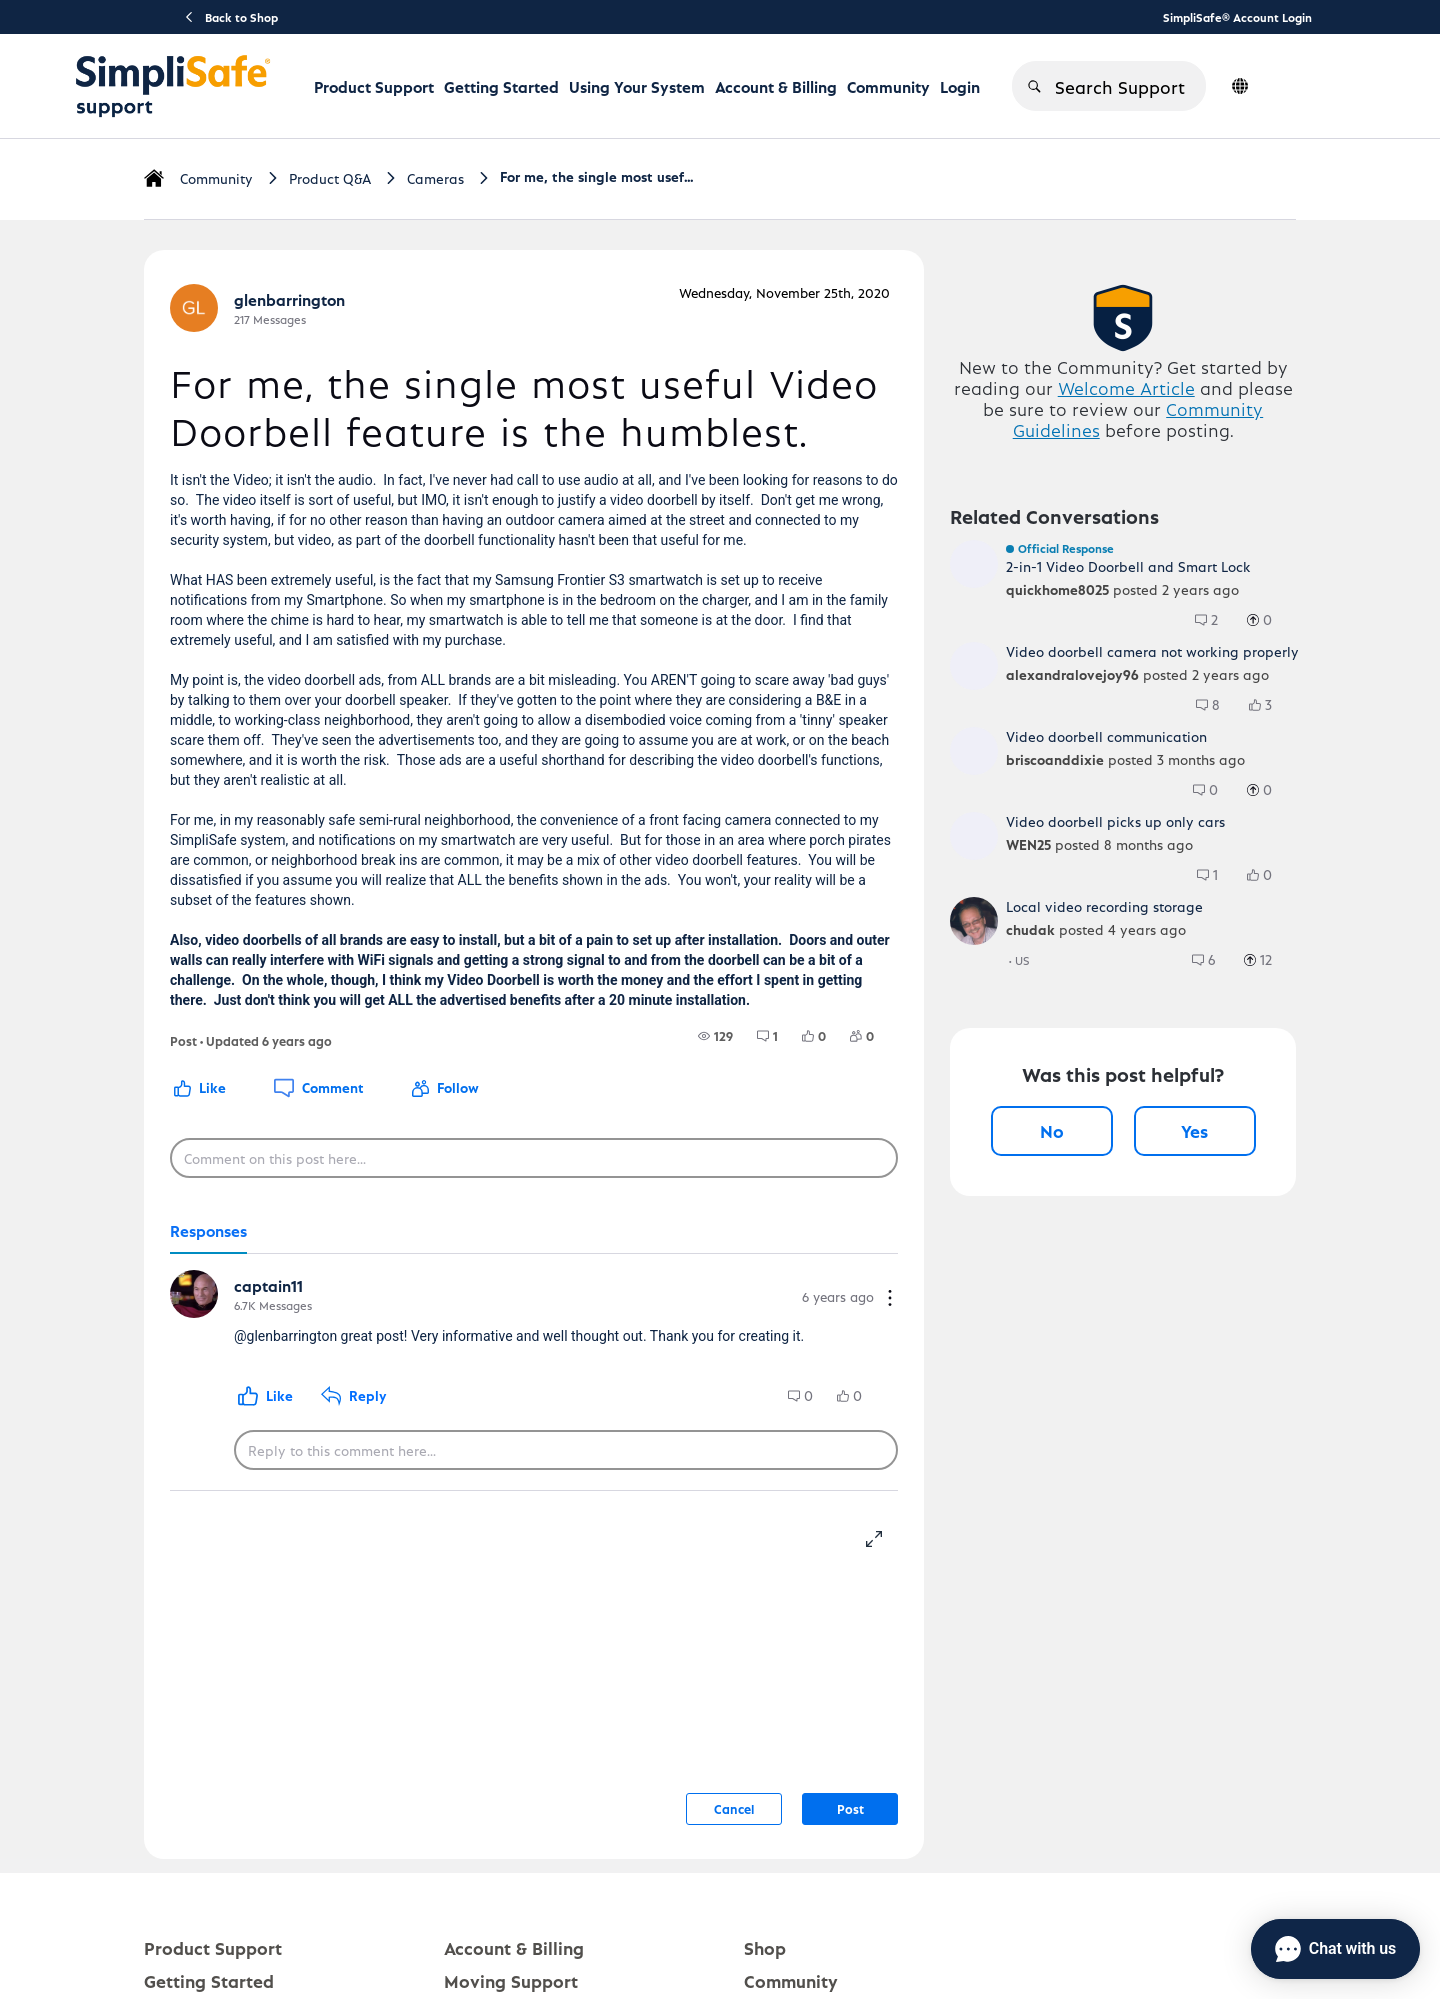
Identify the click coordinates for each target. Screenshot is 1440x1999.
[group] (715, 1036)
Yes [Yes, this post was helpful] (1194, 1130)
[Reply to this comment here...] (566, 1450)
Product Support (374, 86)
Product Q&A (330, 178)
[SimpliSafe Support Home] (173, 86)
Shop (765, 1947)
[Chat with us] (1335, 1949)
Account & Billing (776, 86)
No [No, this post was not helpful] (1052, 1130)
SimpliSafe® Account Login (1237, 17)
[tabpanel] (534, 1372)
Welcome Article (1126, 387)
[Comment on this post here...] (534, 1158)
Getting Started (501, 86)
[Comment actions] (890, 1299)
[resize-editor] (882, 1536)
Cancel (734, 1808)
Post (850, 1808)
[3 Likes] (1270, 705)
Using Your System (637, 86)
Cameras (435, 178)
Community (888, 86)
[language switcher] (1240, 86)
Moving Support (511, 1980)
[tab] (208, 1232)
